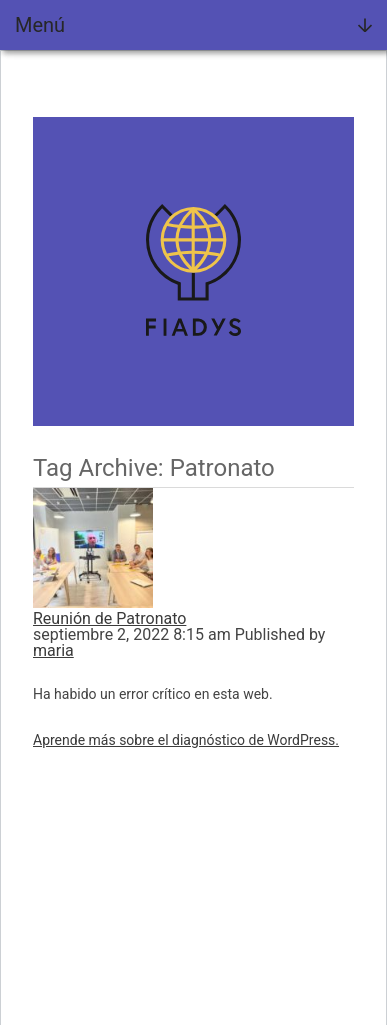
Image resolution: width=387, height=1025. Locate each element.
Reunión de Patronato (109, 618)
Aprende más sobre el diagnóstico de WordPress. (186, 740)
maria (53, 650)
